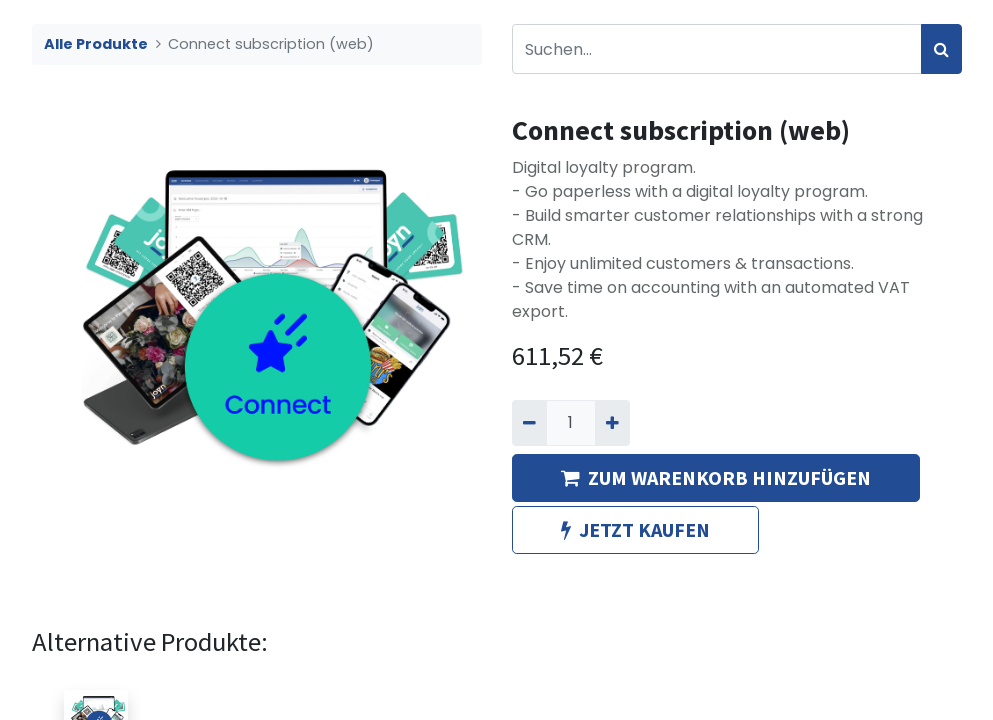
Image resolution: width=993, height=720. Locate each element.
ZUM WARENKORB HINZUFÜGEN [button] (716, 477)
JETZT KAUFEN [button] (635, 529)
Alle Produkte (96, 44)
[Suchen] (941, 49)
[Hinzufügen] (612, 423)
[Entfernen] (529, 423)
